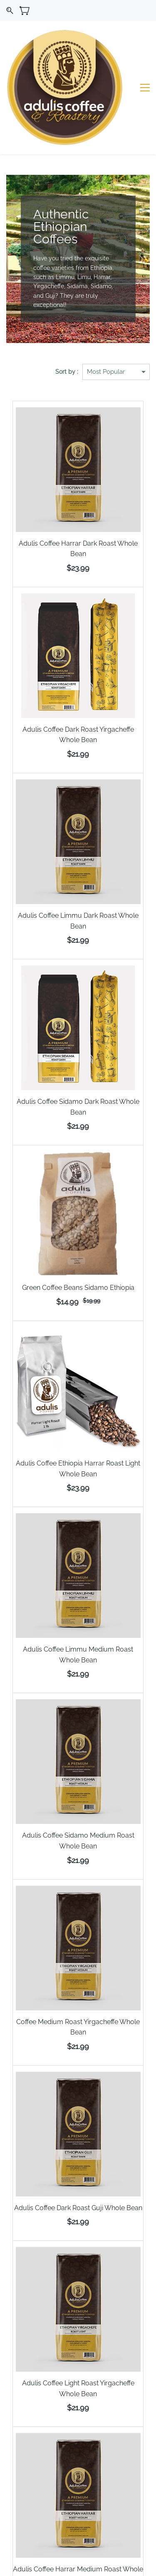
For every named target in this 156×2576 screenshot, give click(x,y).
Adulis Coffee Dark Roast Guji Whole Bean (78, 2150)
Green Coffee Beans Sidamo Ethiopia (78, 1230)
